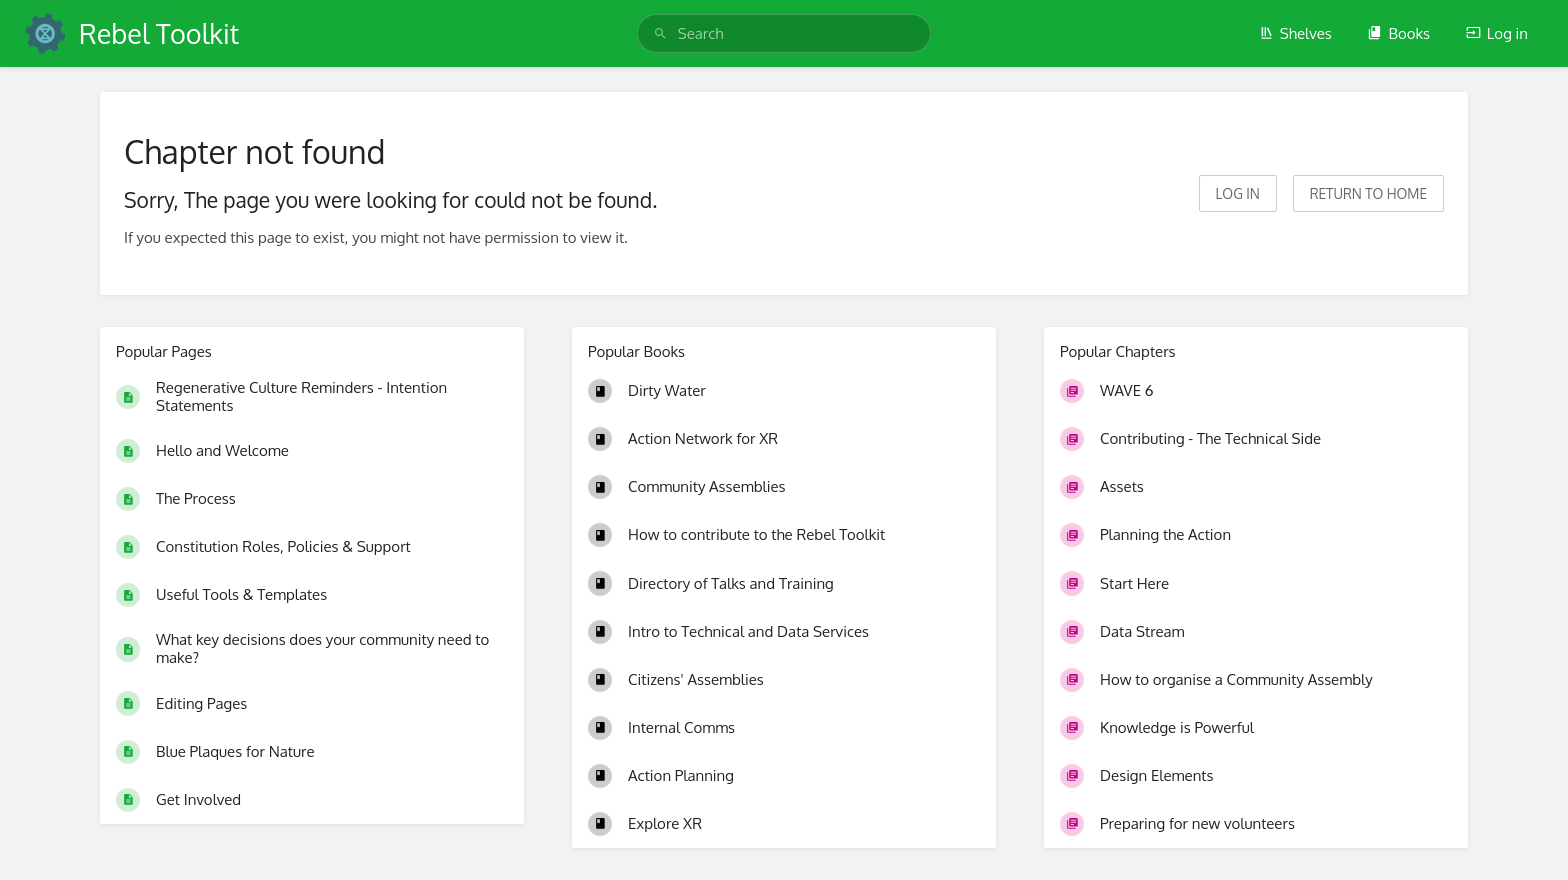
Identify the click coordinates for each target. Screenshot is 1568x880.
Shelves (1295, 33)
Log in (1497, 33)
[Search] (660, 33)
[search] (784, 33)
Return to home (1368, 193)
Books (1398, 33)
